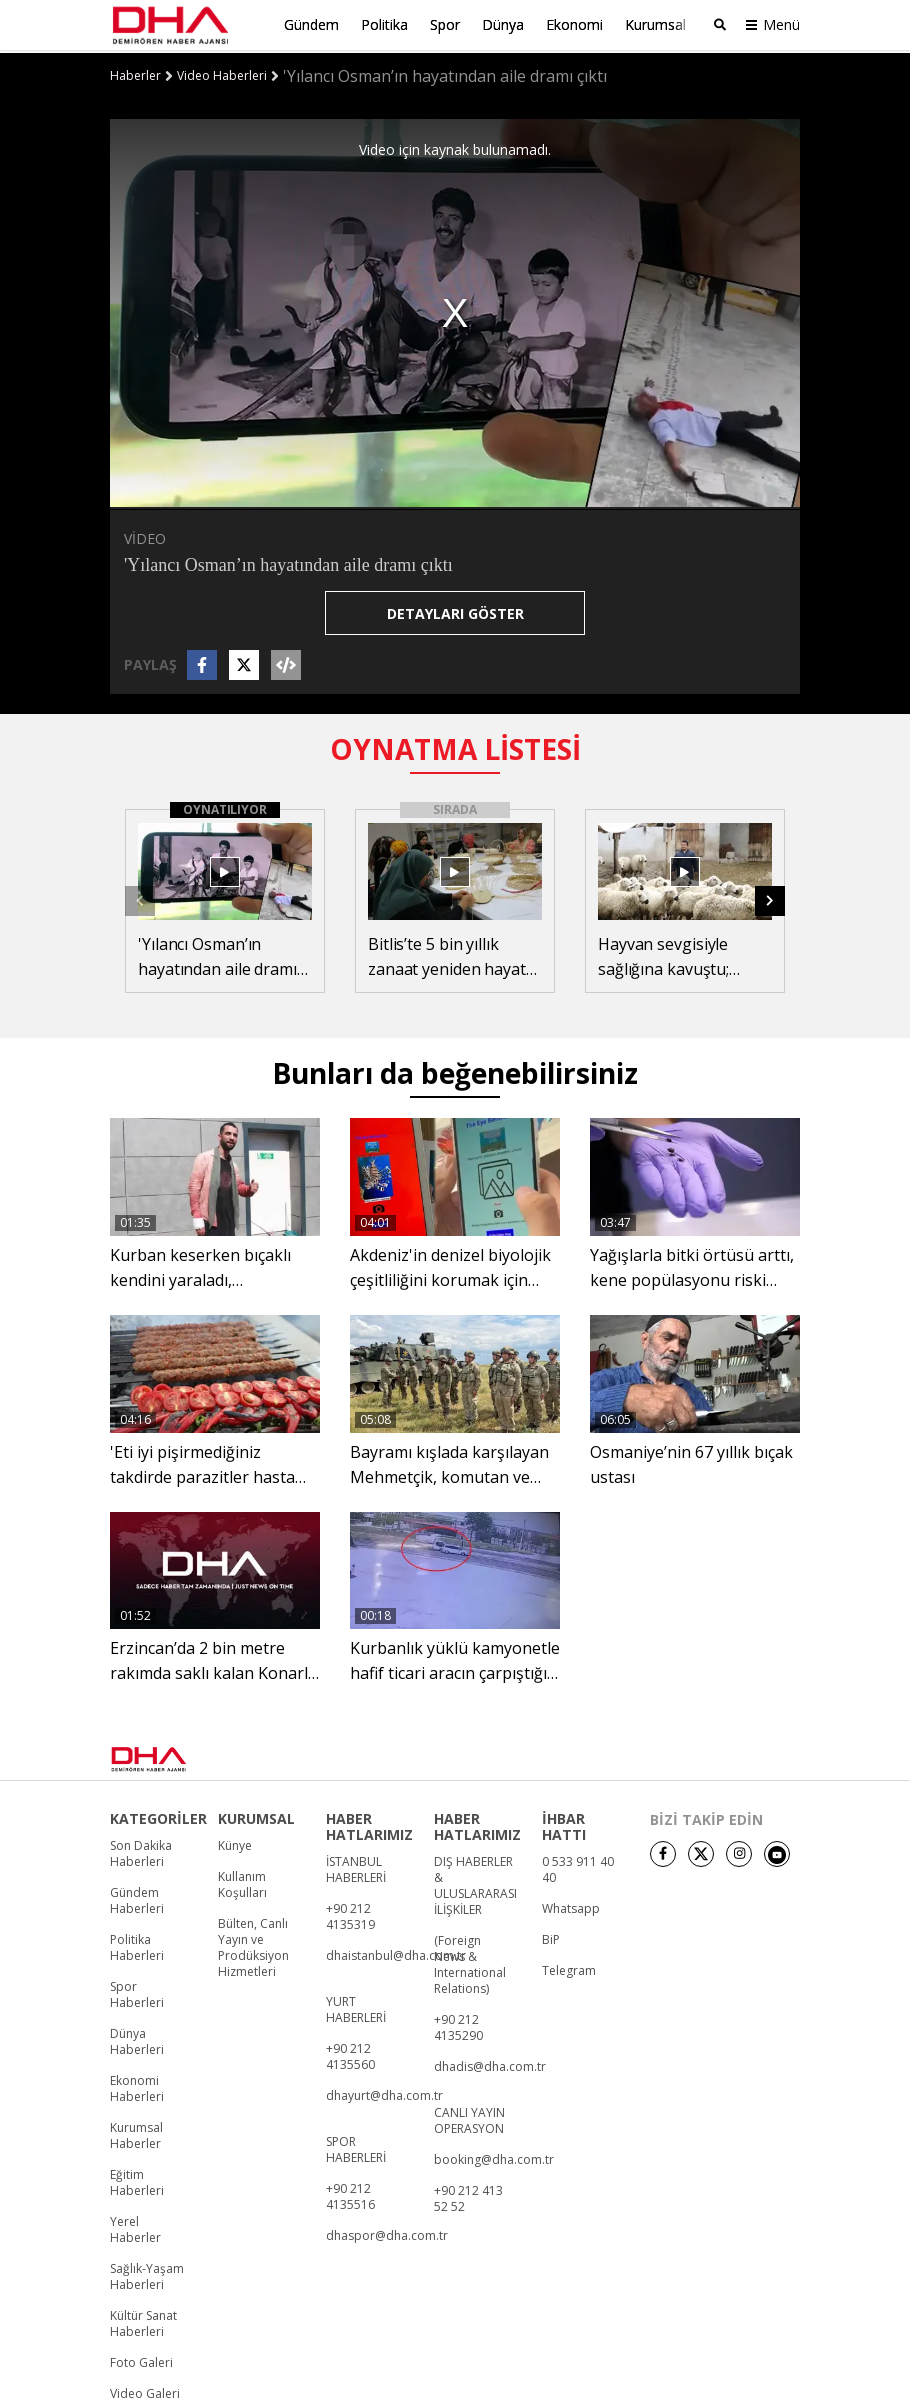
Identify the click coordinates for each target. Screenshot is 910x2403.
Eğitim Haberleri (137, 2181)
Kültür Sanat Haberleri (143, 2322)
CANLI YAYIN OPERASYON (469, 2119)
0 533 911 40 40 (578, 1868)
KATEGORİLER (158, 1817)
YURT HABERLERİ (356, 2008)
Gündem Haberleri (137, 1899)
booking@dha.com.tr (494, 2158)
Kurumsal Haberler (136, 2134)
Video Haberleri (222, 73)
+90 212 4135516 (350, 2195)
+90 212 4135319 (350, 1915)
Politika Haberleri (137, 1946)
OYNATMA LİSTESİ (455, 746)
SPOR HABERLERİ (356, 2148)
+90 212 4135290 (458, 2026)
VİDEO (145, 535)
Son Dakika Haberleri (141, 1852)
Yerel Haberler (135, 2228)
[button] (770, 898)
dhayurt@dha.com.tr (384, 2094)
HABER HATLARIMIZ (369, 1825)
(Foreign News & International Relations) (470, 1963)
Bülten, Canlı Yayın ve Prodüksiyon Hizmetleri (253, 1946)
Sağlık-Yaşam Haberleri (147, 2275)
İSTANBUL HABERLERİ (356, 1868)
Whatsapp (571, 1907)
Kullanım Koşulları (242, 1883)
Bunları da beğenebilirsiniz (455, 1071)
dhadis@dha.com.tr (490, 2065)
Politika (384, 24)
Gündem (311, 24)
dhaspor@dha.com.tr (387, 2234)
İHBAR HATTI (564, 1825)
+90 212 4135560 (350, 2055)
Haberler (135, 73)
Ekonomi (574, 24)
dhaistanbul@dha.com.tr (396, 1954)
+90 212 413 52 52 (468, 2197)
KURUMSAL (256, 1817)
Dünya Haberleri (137, 2040)
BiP (551, 1938)
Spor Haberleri (137, 1993)
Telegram (569, 1969)
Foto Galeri (141, 2361)
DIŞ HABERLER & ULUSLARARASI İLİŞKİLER (475, 1884)
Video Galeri (145, 2392)
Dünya (503, 24)
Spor (445, 24)
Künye (235, 1844)
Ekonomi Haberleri (137, 2087)
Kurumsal (655, 24)
